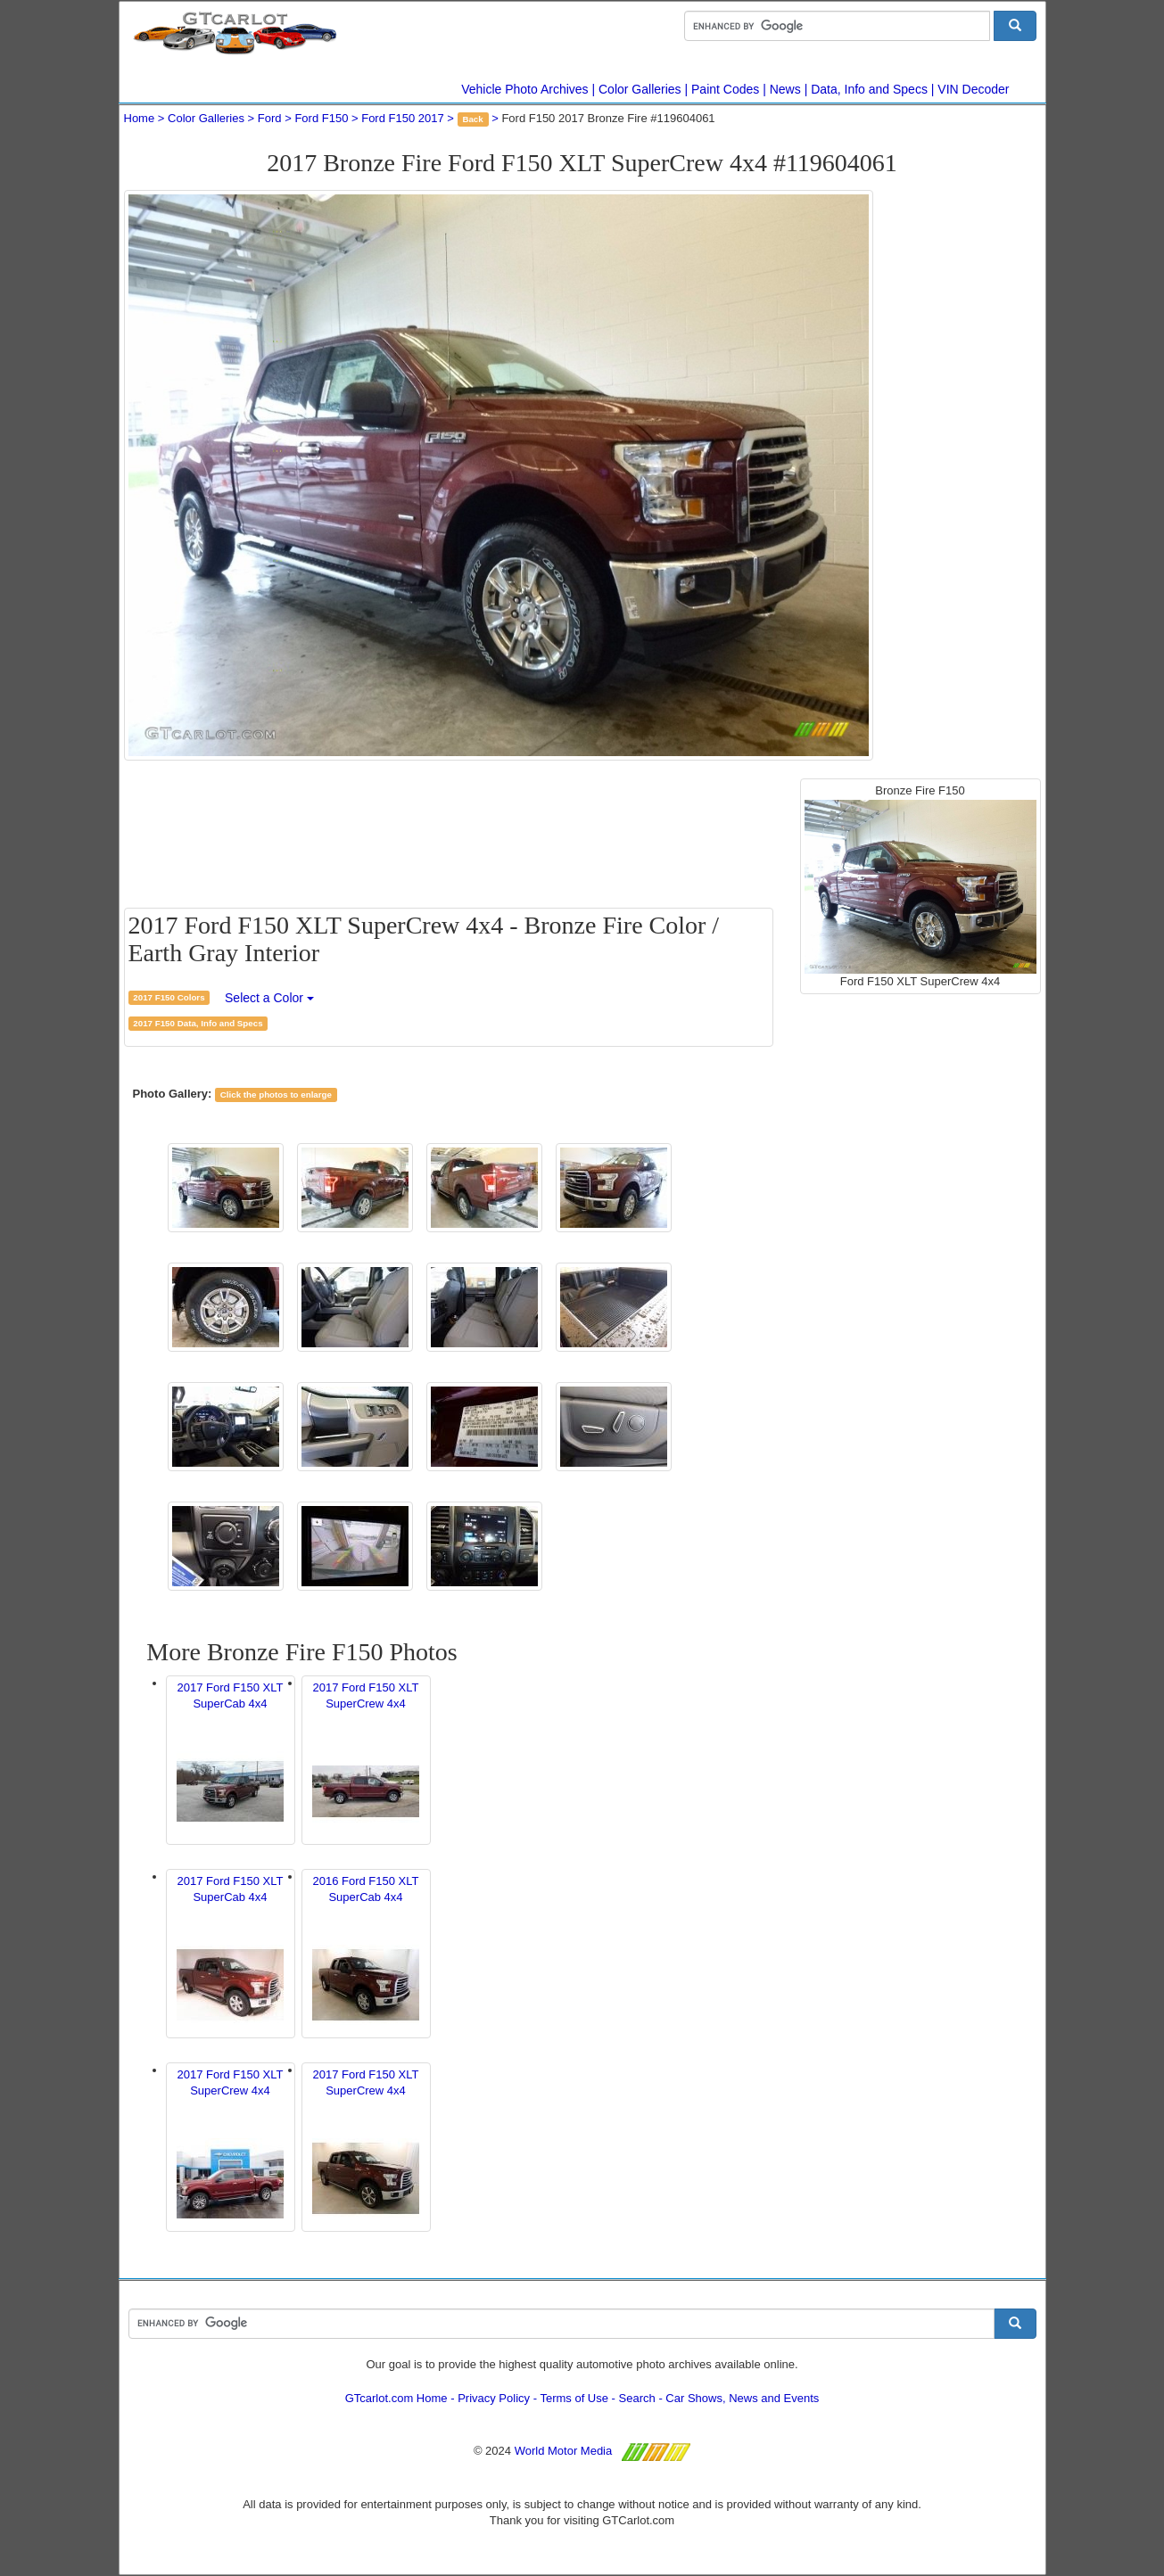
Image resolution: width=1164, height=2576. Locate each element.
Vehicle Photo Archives (524, 89)
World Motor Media (564, 2450)
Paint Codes (725, 89)
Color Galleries (640, 89)
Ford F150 (321, 118)
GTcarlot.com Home (396, 2398)
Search (637, 2398)
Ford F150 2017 (402, 118)
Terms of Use (574, 2398)
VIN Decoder (973, 89)
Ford (270, 118)
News (785, 89)
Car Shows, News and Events (742, 2398)
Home (139, 118)
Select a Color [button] (269, 998)
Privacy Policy (494, 2398)
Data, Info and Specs (869, 89)
